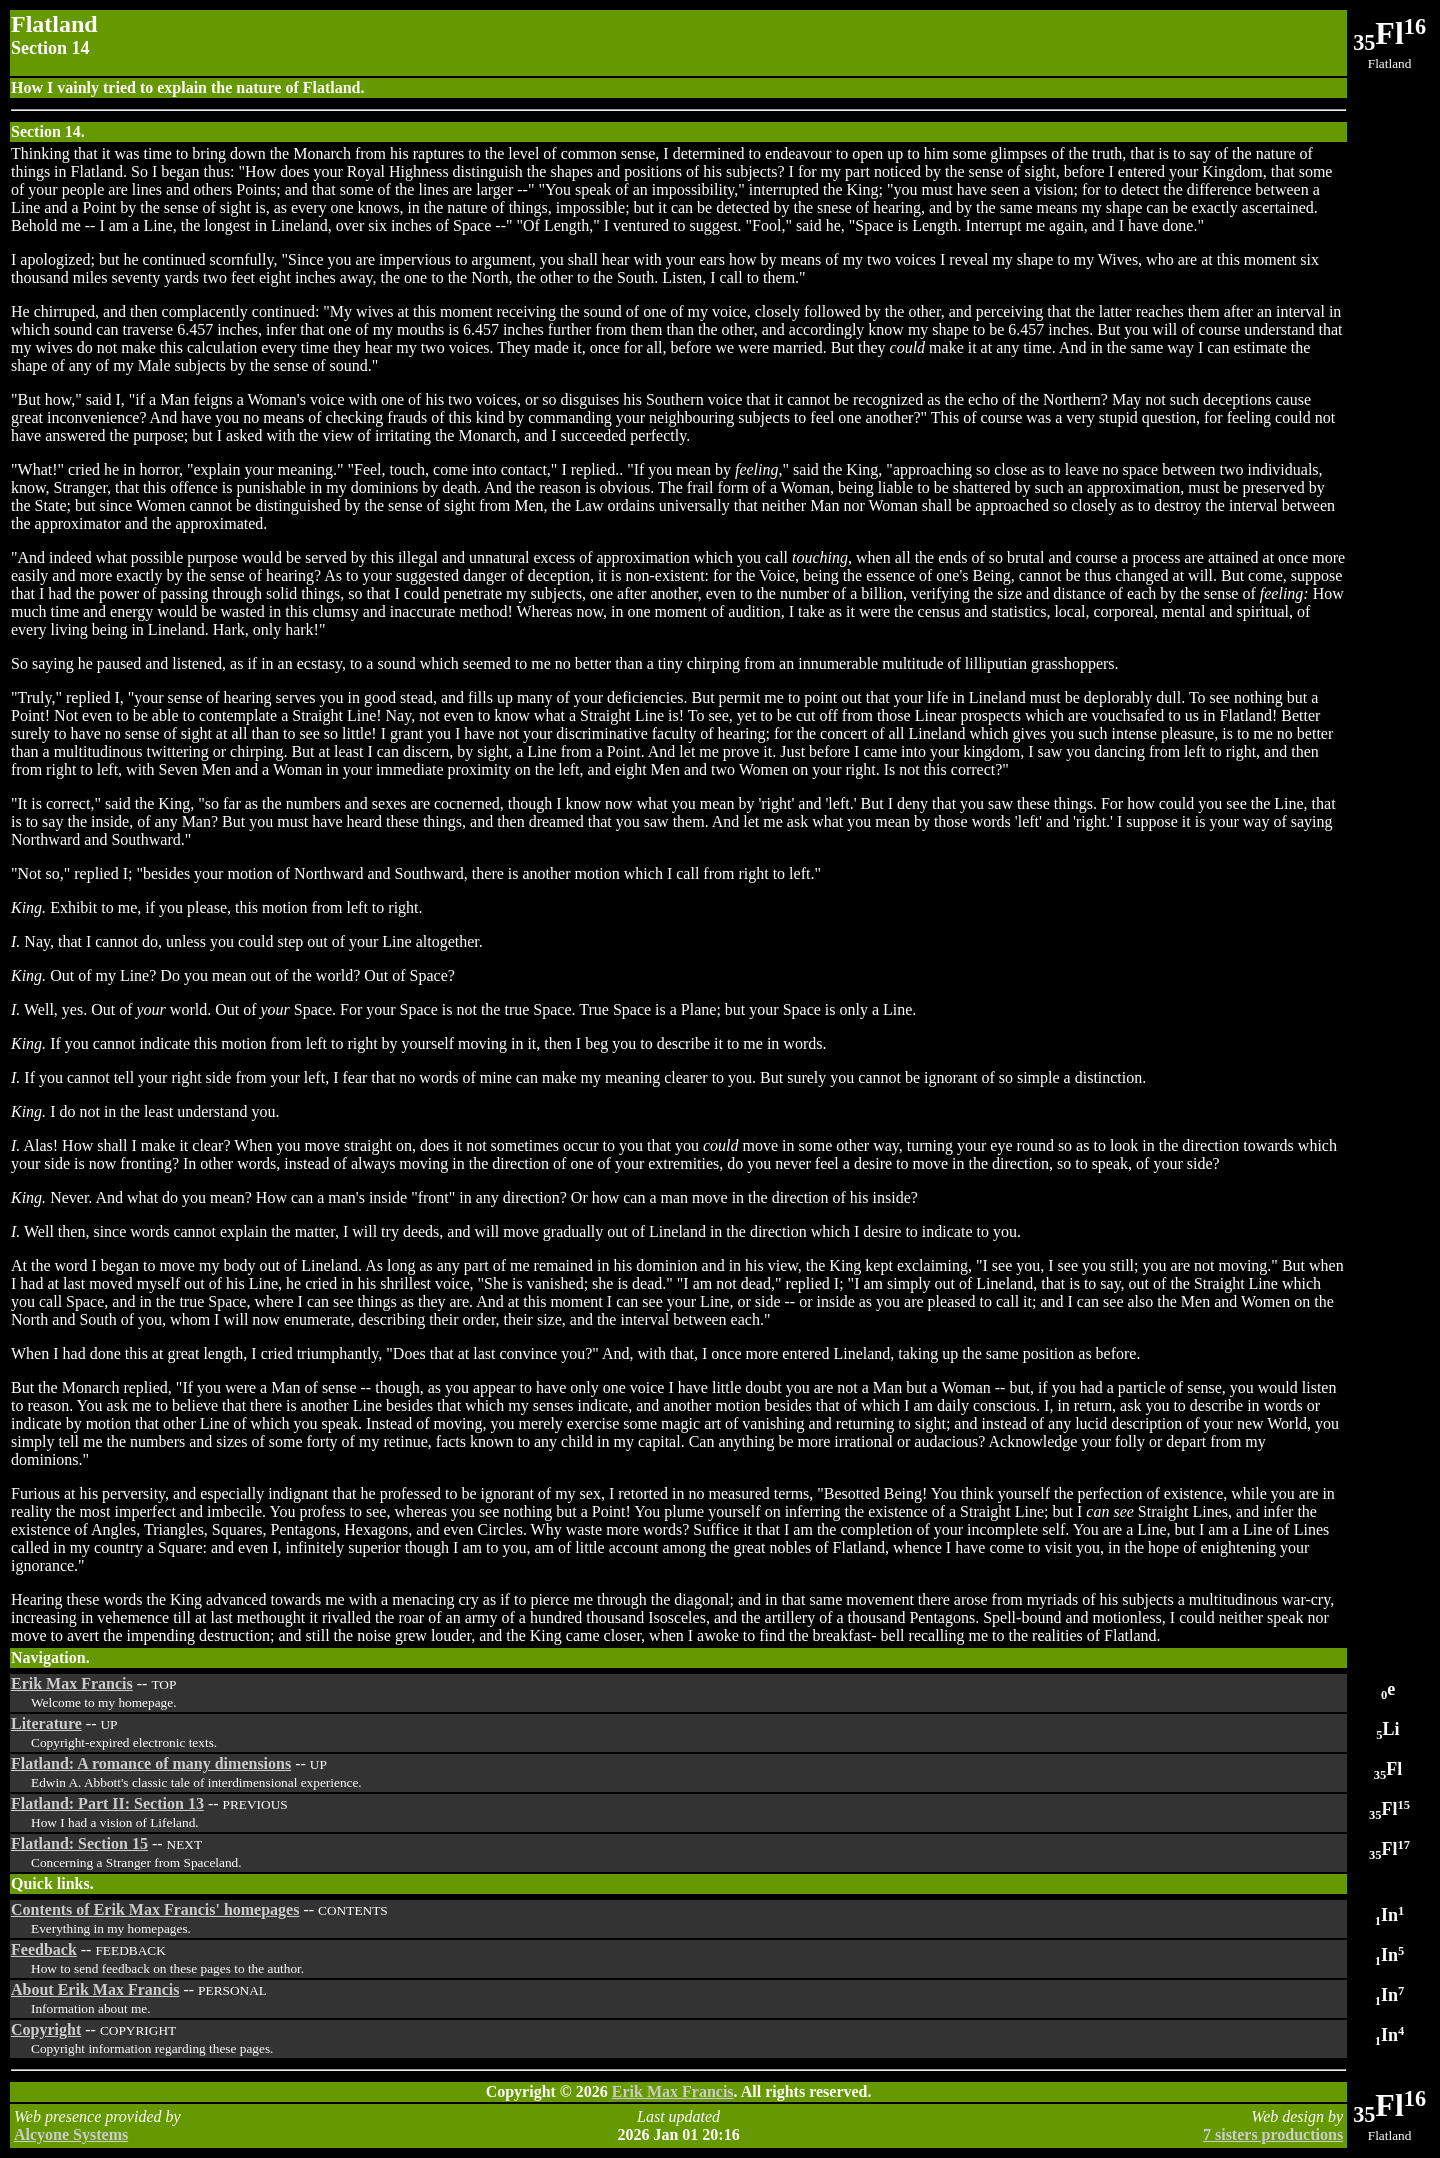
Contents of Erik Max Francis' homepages (155, 1909)
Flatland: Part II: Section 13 (107, 1803)
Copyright (46, 2029)
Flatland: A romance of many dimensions (151, 1763)
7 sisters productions (1273, 2134)
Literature (46, 1723)
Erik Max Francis (72, 1683)
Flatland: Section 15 (79, 1843)
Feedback (44, 1949)
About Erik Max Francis (95, 1989)
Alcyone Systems (71, 2134)
